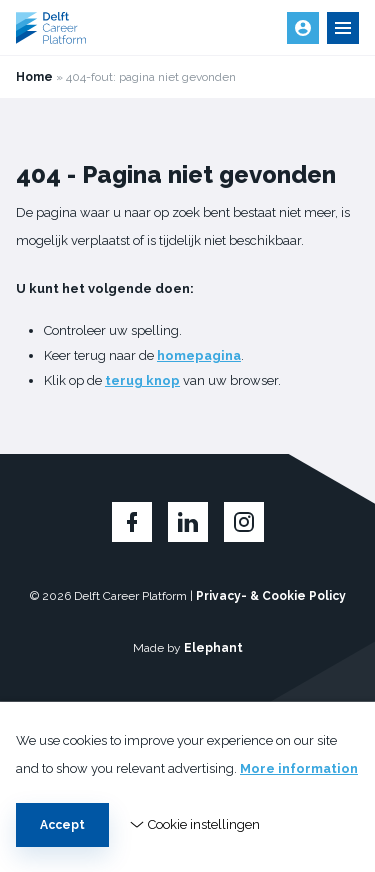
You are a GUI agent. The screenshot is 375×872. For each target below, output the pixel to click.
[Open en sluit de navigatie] (343, 28)
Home (34, 77)
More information (299, 768)
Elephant (213, 648)
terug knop (142, 380)
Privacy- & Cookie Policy (271, 596)
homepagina (199, 355)
